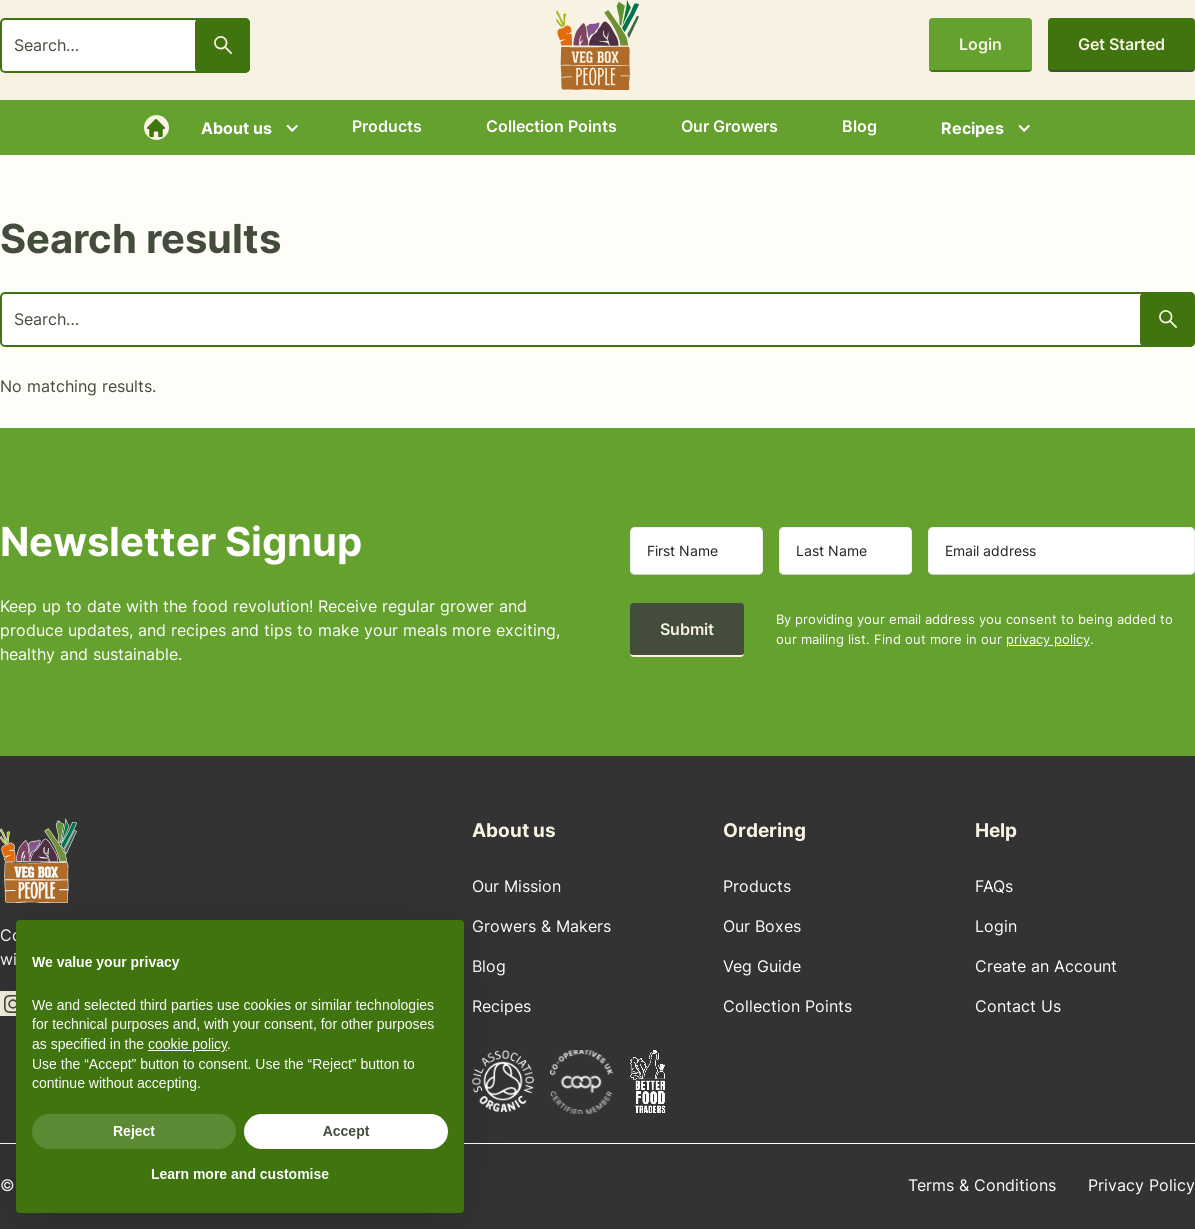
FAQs (994, 886)
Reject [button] (134, 1131)
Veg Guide (762, 966)
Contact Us (1018, 1006)
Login (980, 44)
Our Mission (516, 886)
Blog (859, 126)
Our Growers (729, 126)
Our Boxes (762, 926)
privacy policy (1048, 639)
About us (236, 128)
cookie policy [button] (187, 1044)
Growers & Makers (541, 926)
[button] (244, 128)
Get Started (1121, 44)
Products (387, 126)
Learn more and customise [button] (240, 1174)
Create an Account (1046, 966)
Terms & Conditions (982, 1185)
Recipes (972, 128)
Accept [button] (346, 1131)
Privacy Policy (1141, 1185)
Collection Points (551, 126)
